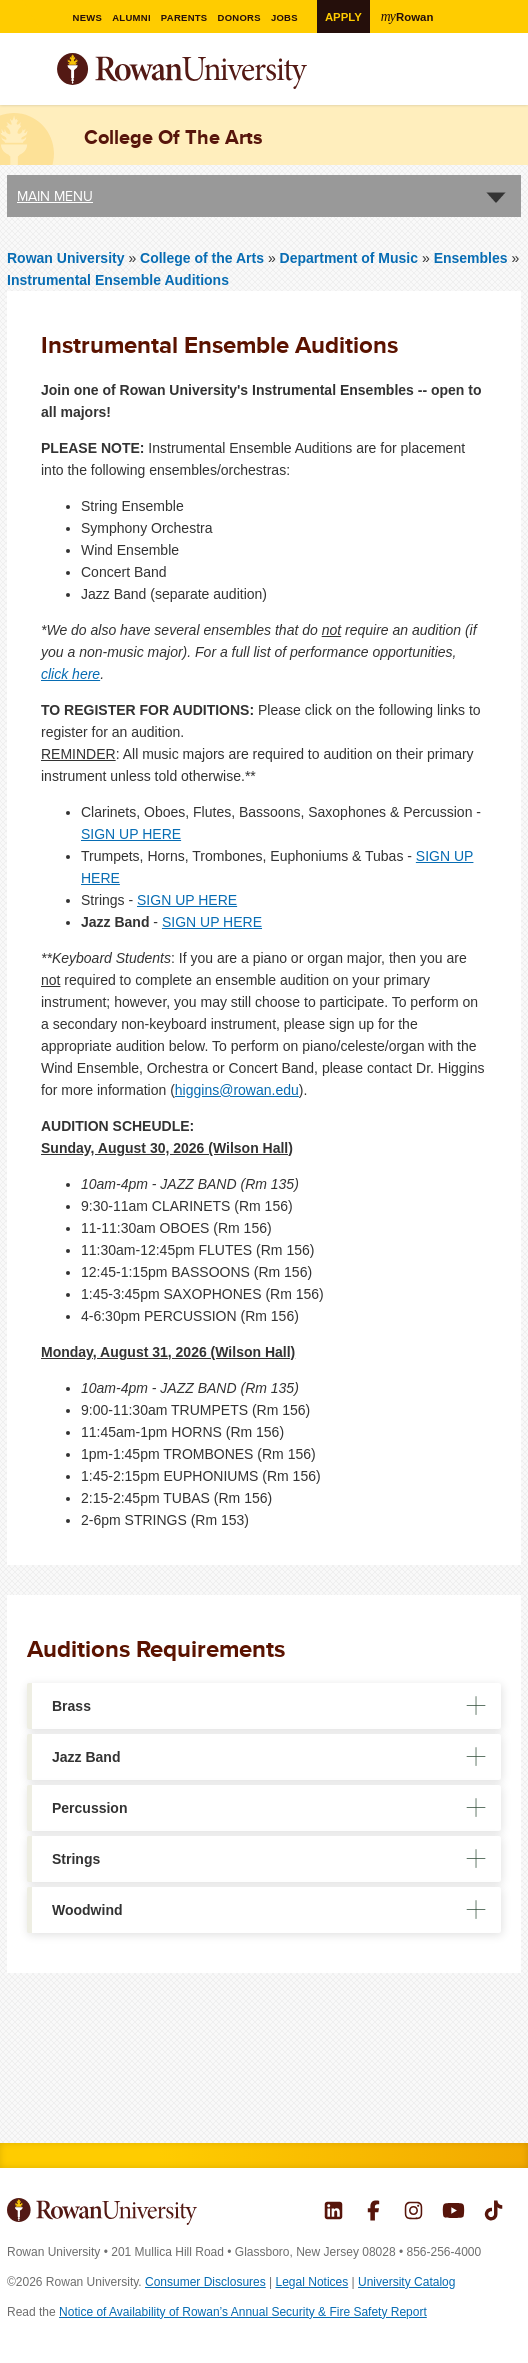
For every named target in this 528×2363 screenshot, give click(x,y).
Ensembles (471, 258)
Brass (71, 1706)
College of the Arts (204, 258)
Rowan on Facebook (373, 2213)
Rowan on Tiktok (493, 2213)
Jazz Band (86, 1757)
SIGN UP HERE (131, 834)
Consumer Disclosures (205, 2282)
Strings (76, 1859)
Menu (23, 73)
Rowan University (232, 71)
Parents (189, 17)
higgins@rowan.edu (237, 1090)
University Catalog (406, 2282)
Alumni (135, 17)
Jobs (292, 17)
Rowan (411, 16)
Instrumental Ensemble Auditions (118, 280)
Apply (345, 16)
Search (506, 79)
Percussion (89, 1808)
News (90, 17)
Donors (246, 17)
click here (70, 674)
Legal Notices (312, 2282)
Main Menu (55, 196)
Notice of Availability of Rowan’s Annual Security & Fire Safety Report (243, 2312)
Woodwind (87, 1910)
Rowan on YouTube (453, 2213)
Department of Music (349, 258)
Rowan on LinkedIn (333, 2213)
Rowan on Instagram (413, 2213)
